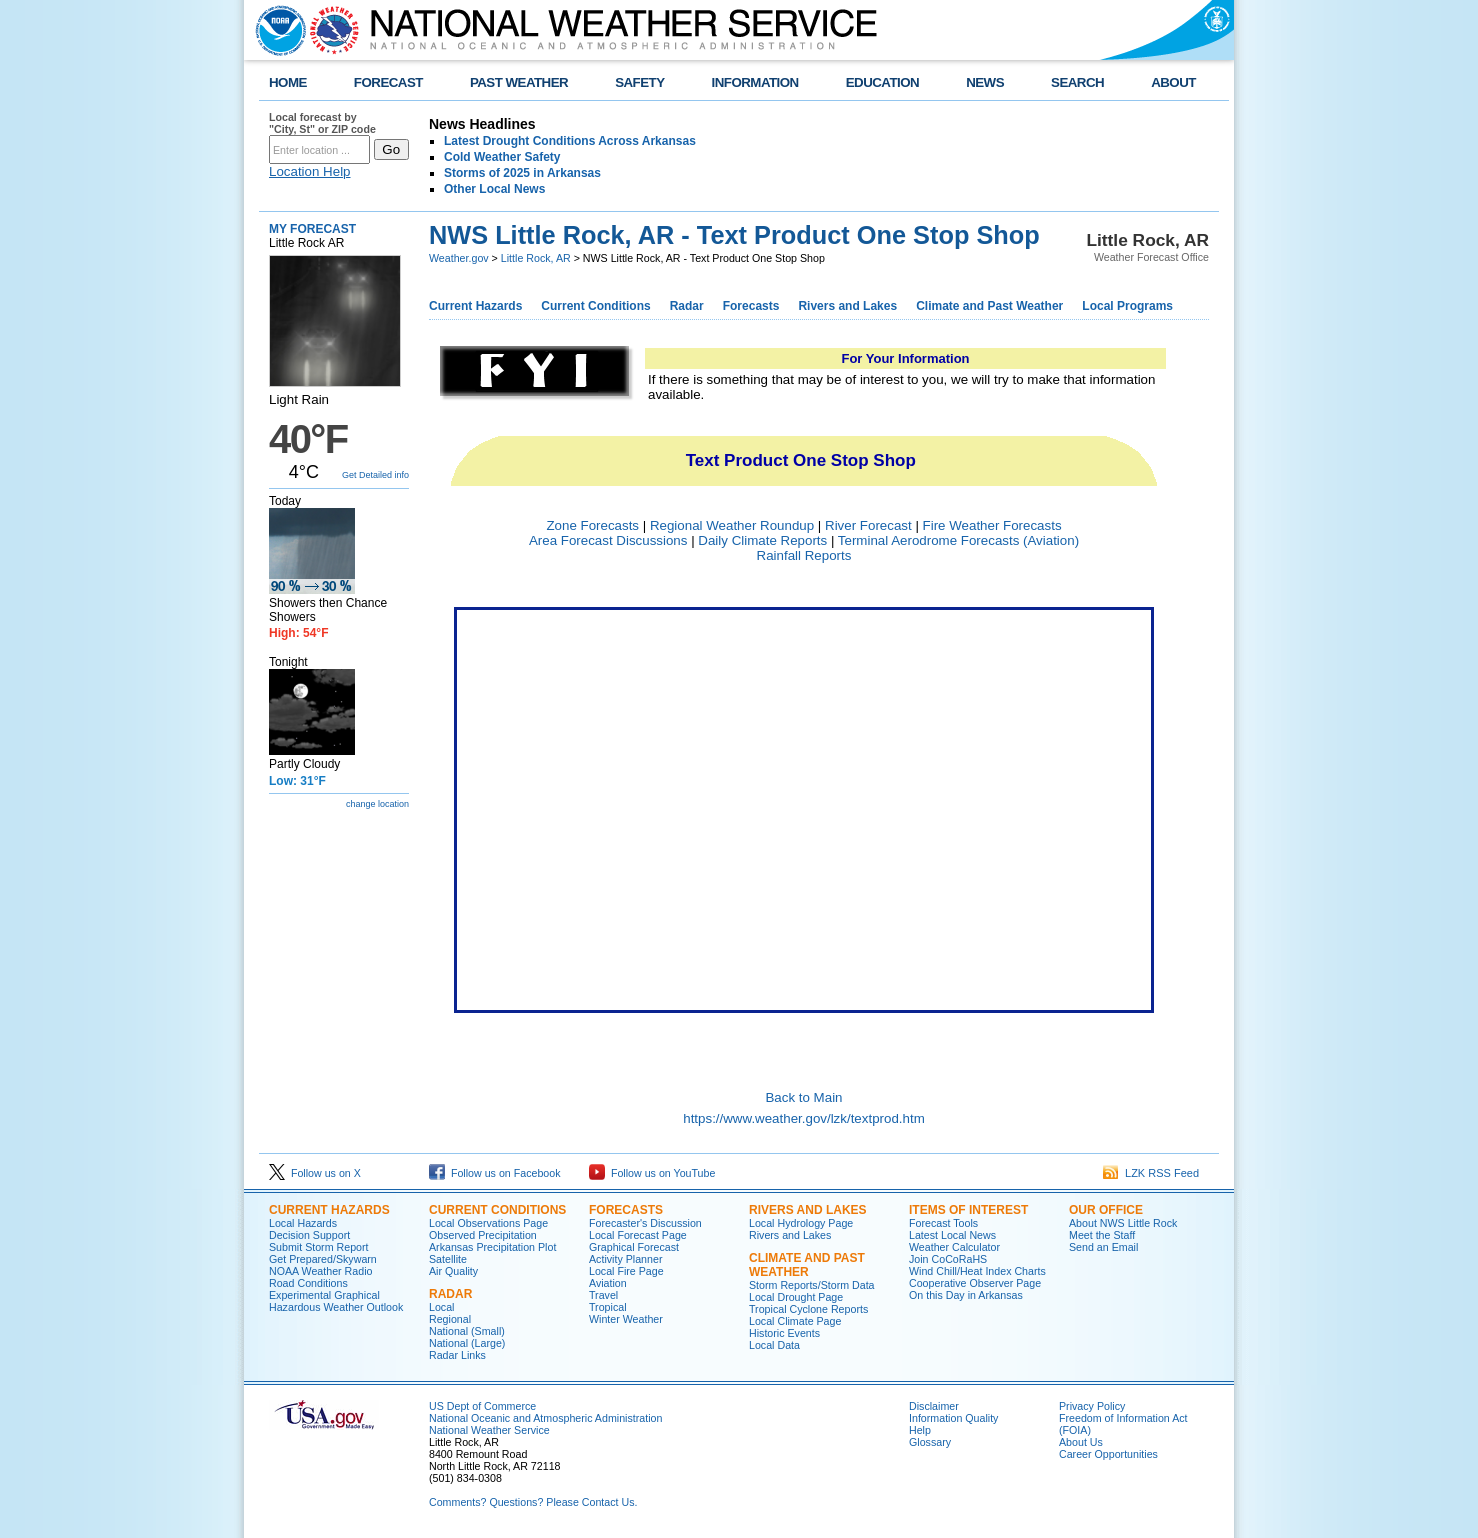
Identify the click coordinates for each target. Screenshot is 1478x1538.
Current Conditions (595, 306)
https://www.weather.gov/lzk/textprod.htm (804, 1118)
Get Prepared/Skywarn (323, 1259)
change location (377, 804)
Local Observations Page (488, 1223)
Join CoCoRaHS (948, 1259)
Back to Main (803, 1097)
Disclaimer (934, 1406)
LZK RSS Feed (1151, 1173)
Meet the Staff (1102, 1235)
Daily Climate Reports (762, 540)
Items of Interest (968, 1210)
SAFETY (639, 82)
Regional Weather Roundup (732, 525)
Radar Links (457, 1355)
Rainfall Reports (804, 555)
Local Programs (1127, 306)
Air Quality (453, 1271)
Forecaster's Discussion (645, 1223)
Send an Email (1103, 1247)
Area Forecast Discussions (608, 540)
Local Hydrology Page (801, 1223)
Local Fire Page (626, 1271)
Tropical (608, 1307)
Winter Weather (626, 1319)
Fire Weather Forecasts (992, 525)
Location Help (310, 171)
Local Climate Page (795, 1321)
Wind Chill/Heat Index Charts (977, 1271)
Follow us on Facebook (495, 1173)
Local (441, 1307)
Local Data (774, 1345)
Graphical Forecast (634, 1247)
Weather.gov (459, 258)
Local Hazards (303, 1223)
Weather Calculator (954, 1247)
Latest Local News (952, 1235)
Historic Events (784, 1333)
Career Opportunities (1108, 1454)
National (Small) (467, 1331)
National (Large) (467, 1343)
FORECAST (388, 82)
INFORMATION (755, 82)
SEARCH (1077, 82)
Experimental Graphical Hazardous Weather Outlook (336, 1301)
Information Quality (953, 1418)
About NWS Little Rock (1123, 1223)
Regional (450, 1319)
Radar (687, 306)
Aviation (608, 1283)
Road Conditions (308, 1283)
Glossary (930, 1442)
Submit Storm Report (319, 1247)
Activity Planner (625, 1259)
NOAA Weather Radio (320, 1271)
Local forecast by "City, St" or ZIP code (322, 123)
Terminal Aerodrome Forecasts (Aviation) (958, 540)
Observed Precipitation (483, 1235)
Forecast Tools (943, 1223)
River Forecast (868, 525)
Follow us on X (315, 1173)
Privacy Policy (1092, 1406)
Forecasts (751, 306)
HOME (288, 82)
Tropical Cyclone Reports (808, 1309)
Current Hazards (475, 306)
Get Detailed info (375, 475)
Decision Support (309, 1235)
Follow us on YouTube (652, 1173)
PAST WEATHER (519, 82)
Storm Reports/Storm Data (812, 1285)
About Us (1081, 1442)
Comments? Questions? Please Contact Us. (533, 1502)
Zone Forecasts (592, 525)
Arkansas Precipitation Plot (492, 1247)
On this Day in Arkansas (966, 1295)
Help (920, 1430)
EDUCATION (882, 82)
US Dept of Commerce (482, 1406)
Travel (603, 1295)
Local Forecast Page (638, 1235)
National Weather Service (489, 1430)
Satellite (448, 1259)
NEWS (985, 82)
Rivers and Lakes (847, 306)
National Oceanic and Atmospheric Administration (545, 1418)
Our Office (1106, 1210)
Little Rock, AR (536, 258)
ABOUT (1173, 82)
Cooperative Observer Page (975, 1283)
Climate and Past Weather (989, 306)
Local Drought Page (796, 1297)
